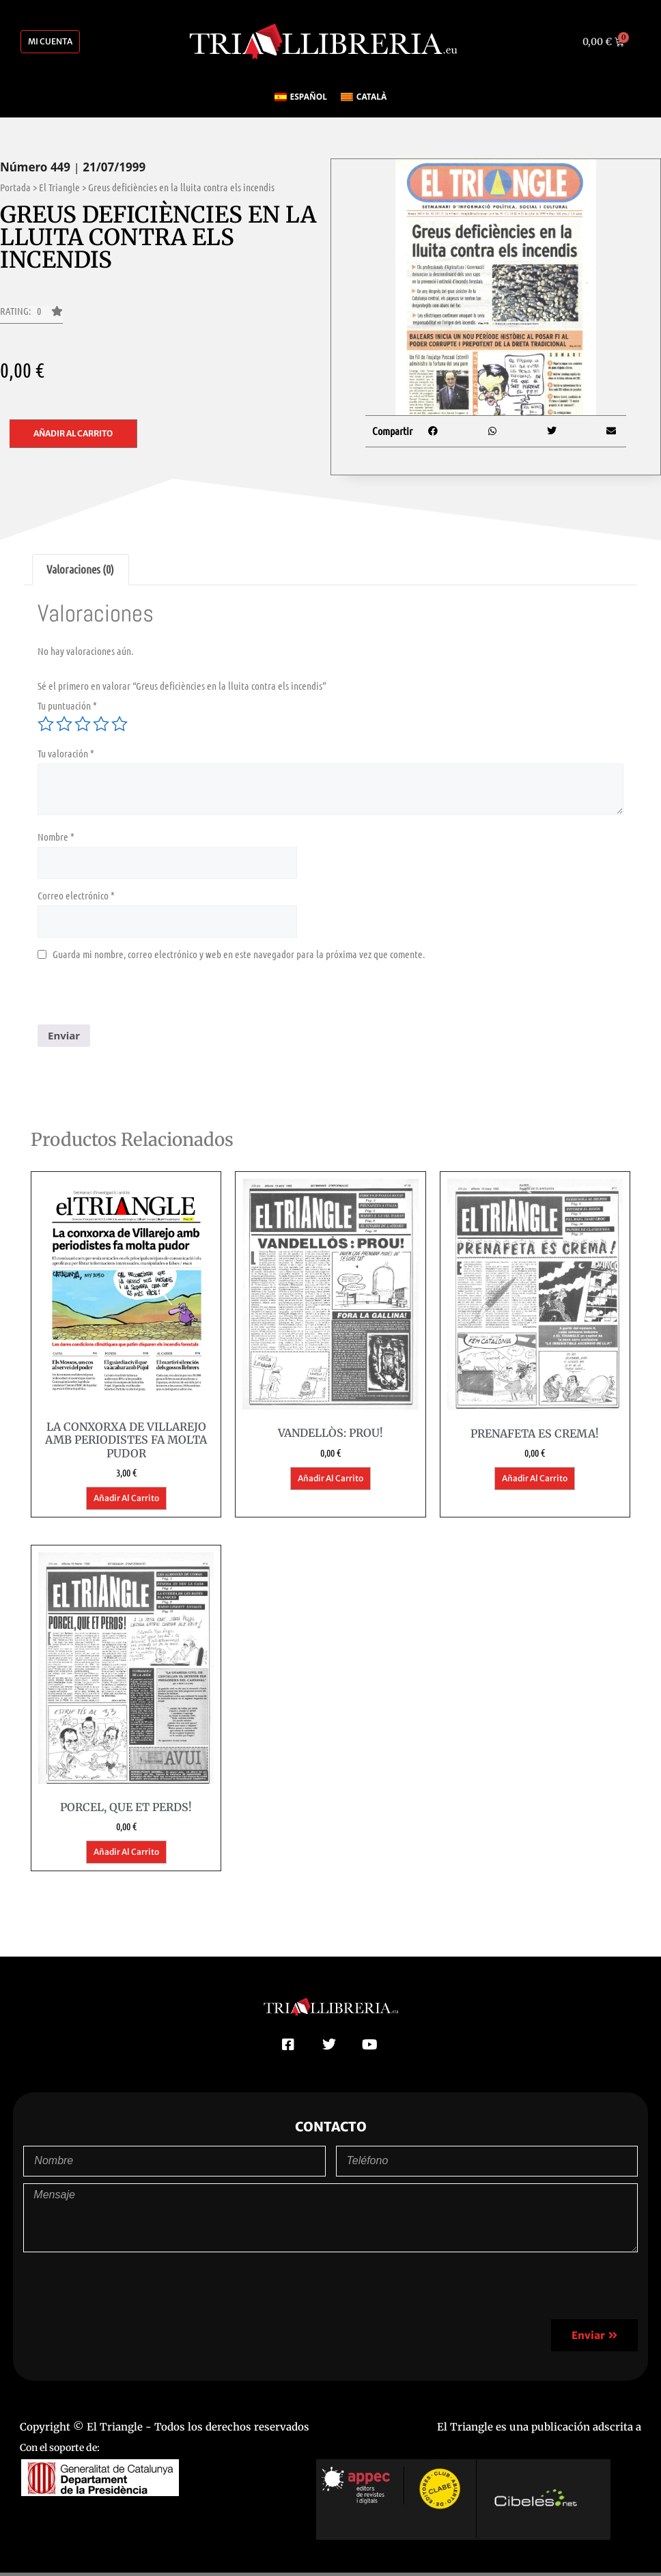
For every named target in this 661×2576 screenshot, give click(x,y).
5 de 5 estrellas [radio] (119, 724)
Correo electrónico (76, 895)
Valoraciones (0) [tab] (80, 569)
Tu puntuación (67, 705)
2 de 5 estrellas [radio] (64, 724)
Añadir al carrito (73, 433)
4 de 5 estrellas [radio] (101, 724)
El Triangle (59, 187)
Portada (15, 187)
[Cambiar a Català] (363, 97)
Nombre (56, 836)
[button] (31, 315)
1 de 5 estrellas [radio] (46, 724)
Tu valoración (66, 753)
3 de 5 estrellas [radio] (82, 724)
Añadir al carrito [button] (126, 1498)
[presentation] (141, 997)
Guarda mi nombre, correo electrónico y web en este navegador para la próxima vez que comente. (239, 954)
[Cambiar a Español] (301, 97)
